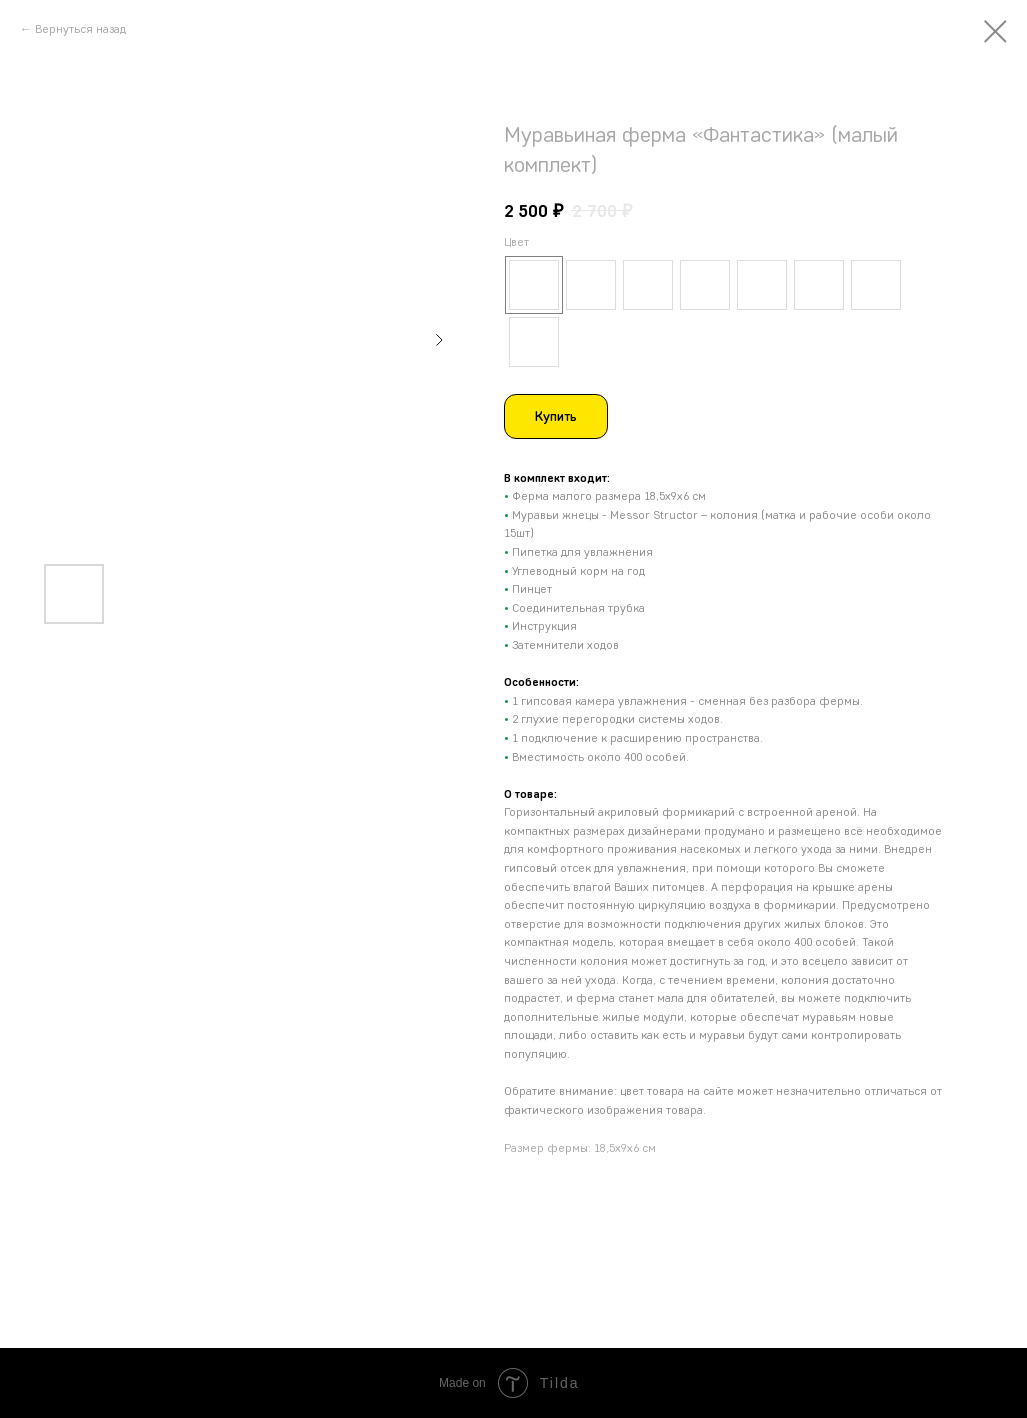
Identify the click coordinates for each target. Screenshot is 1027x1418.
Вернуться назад (80, 28)
